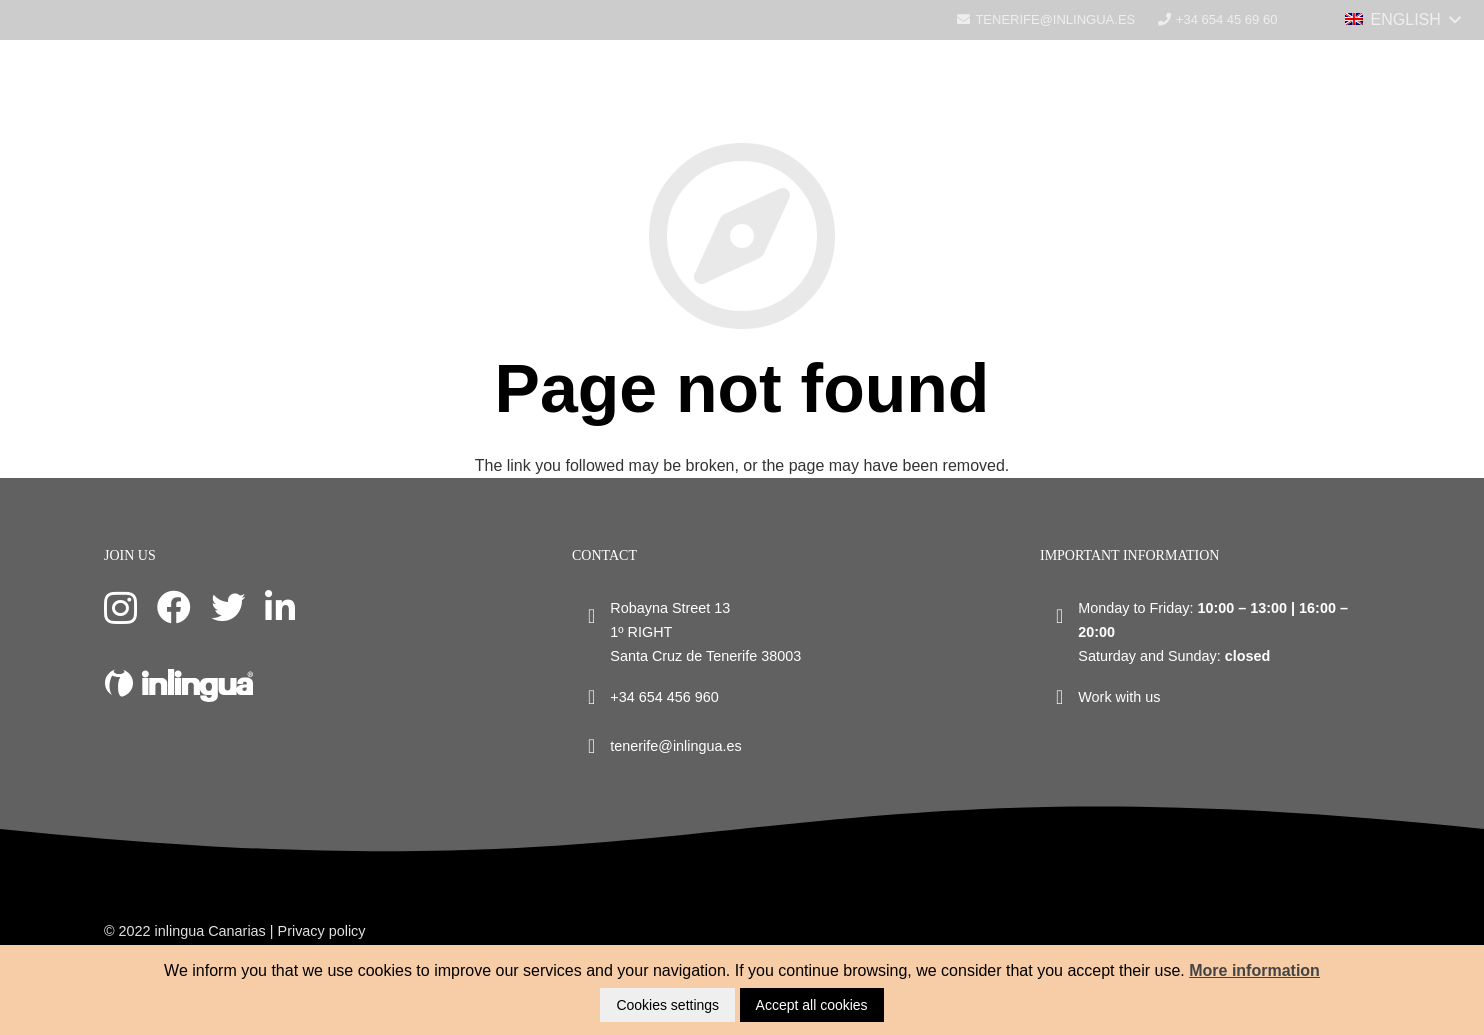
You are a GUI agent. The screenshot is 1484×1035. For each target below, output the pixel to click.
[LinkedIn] (280, 607)
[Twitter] (228, 607)
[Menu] (1458, 25)
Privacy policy (322, 931)
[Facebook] (174, 607)
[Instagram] (120, 608)
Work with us (1119, 697)
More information (1254, 970)
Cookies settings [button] (667, 1005)
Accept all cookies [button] (812, 1005)
